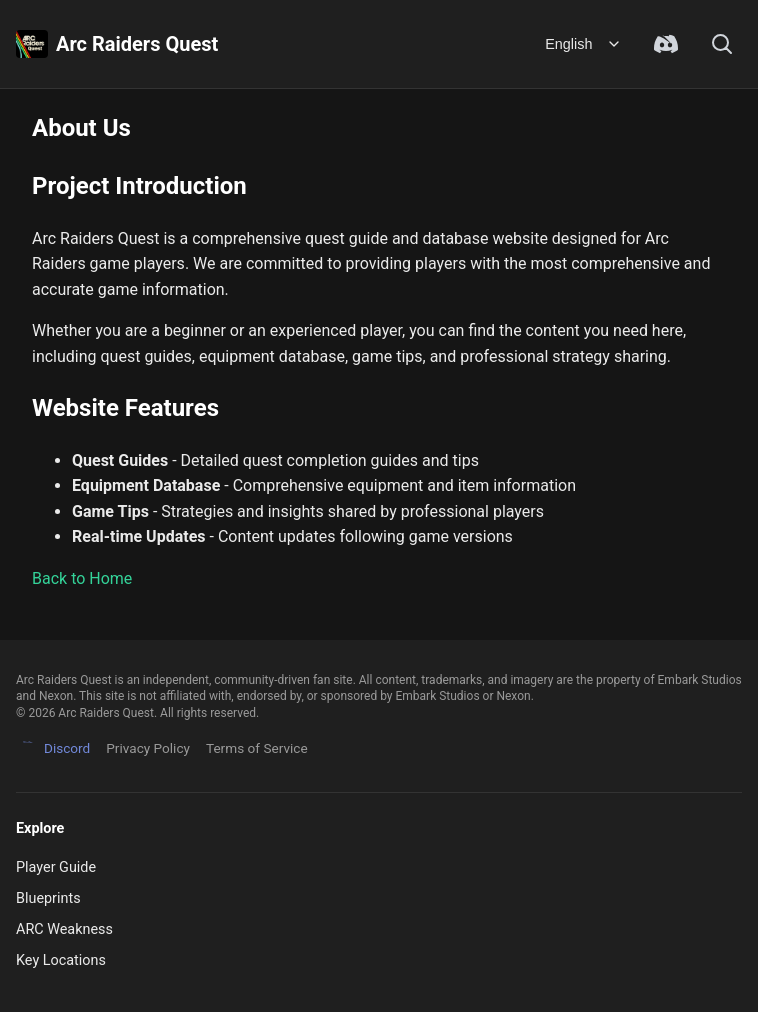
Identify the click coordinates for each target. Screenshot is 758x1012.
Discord (53, 749)
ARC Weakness (64, 929)
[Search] (722, 44)
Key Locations (61, 960)
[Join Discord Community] (666, 44)
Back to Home (82, 578)
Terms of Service (257, 748)
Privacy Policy (148, 748)
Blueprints (48, 898)
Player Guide (56, 867)
